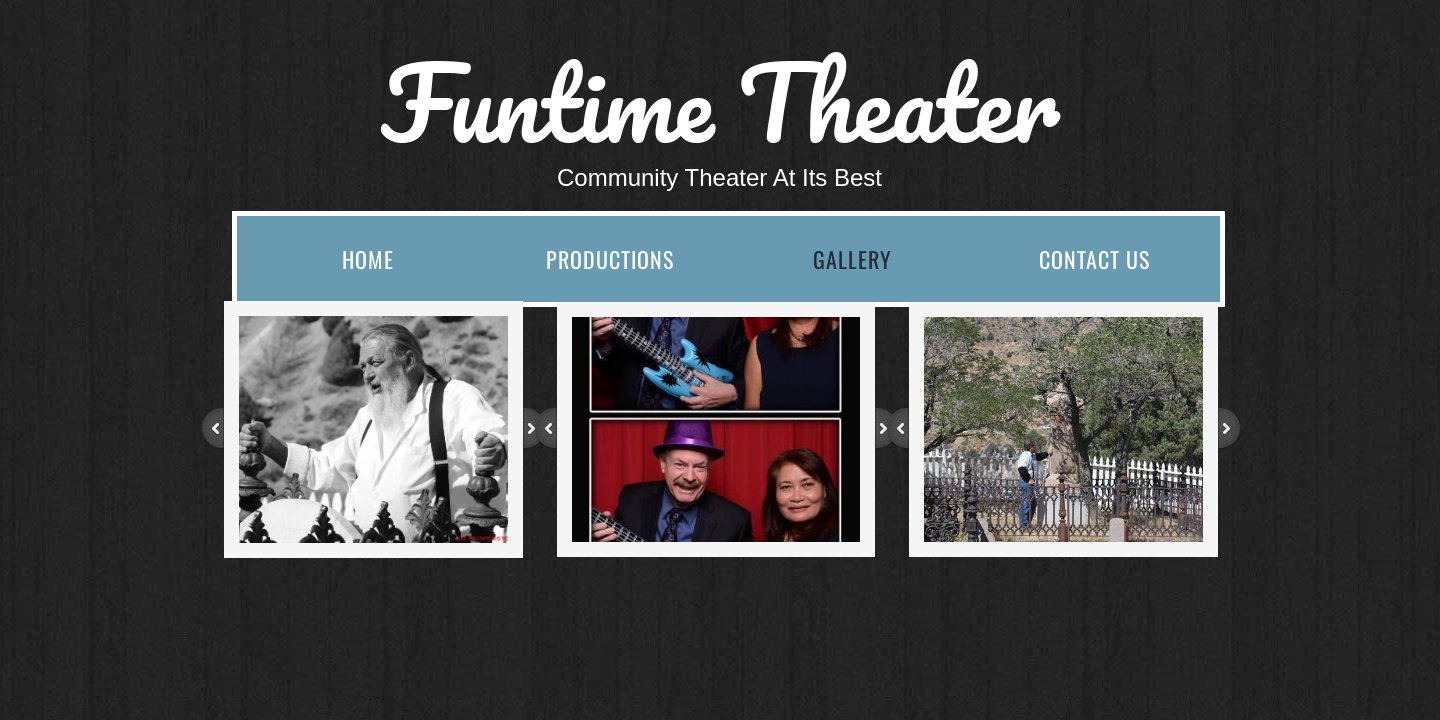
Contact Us (1094, 259)
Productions (610, 259)
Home (368, 259)
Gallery (852, 259)
